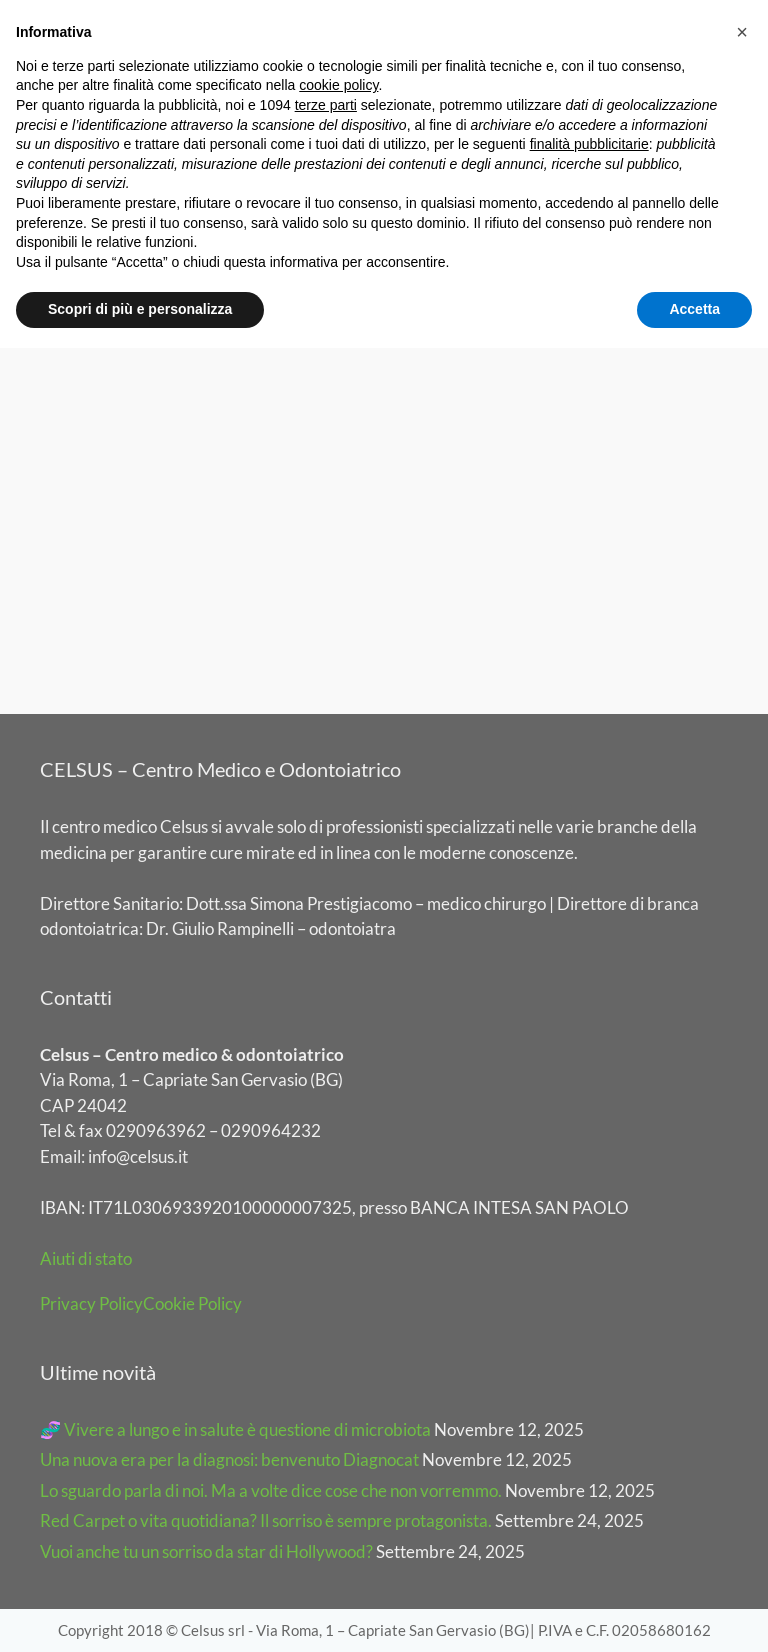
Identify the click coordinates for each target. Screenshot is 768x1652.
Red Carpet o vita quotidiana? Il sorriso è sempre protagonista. (266, 1520)
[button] (742, 32)
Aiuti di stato (86, 1258)
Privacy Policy (91, 1303)
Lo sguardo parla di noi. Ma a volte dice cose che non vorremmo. (271, 1490)
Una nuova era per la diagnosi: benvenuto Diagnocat (229, 1459)
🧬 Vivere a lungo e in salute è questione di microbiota (235, 1429)
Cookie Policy (192, 1303)
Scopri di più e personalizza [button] (140, 309)
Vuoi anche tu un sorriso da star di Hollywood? (206, 1551)
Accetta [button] (694, 309)
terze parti (326, 105)
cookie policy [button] (338, 85)
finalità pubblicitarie (589, 144)
